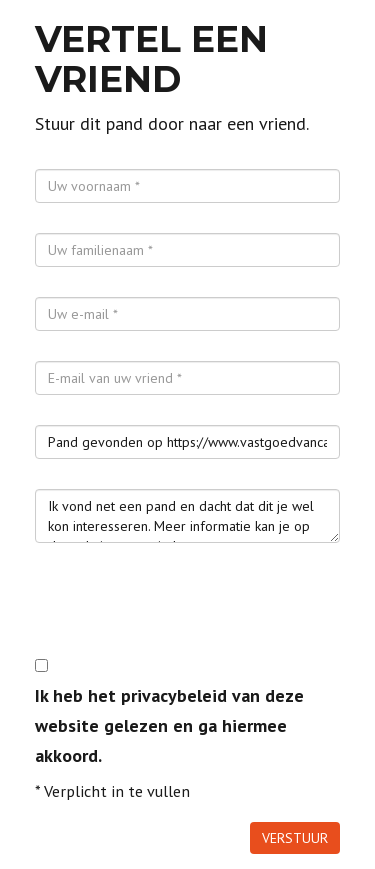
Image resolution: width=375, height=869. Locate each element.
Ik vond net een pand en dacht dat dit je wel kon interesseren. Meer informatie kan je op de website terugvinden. (187, 516)
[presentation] (187, 612)
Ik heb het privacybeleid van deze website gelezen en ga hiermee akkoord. (169, 725)
